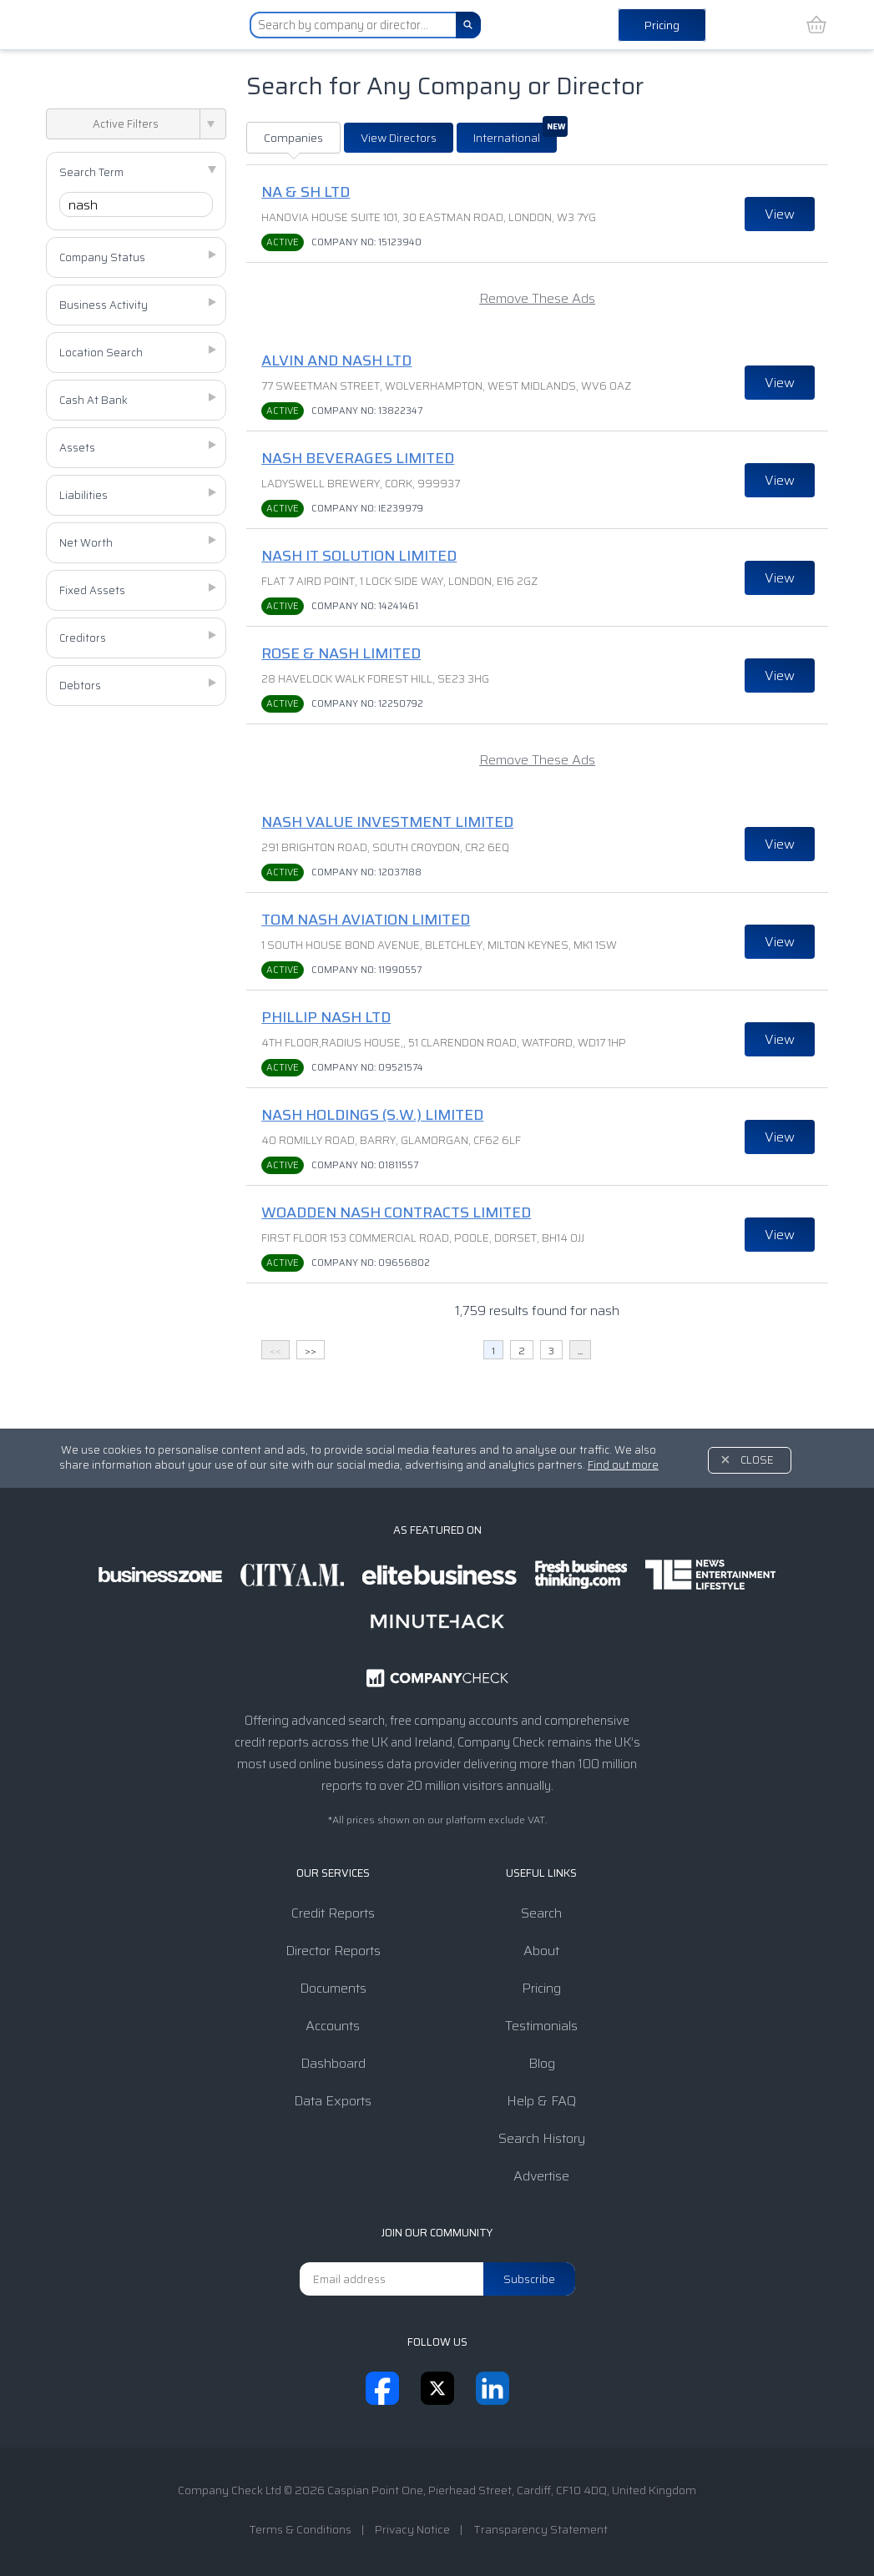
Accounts (333, 2025)
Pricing (661, 25)
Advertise (541, 2175)
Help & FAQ (541, 2100)
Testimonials (541, 2025)
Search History (541, 2138)
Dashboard (333, 2063)
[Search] (468, 25)
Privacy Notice (412, 2529)
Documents (333, 1988)
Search (541, 1913)
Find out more (623, 1465)
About (541, 1950)
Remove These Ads (537, 298)
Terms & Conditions (300, 2529)
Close (757, 1460)
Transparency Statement (540, 2529)
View (780, 214)
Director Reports (333, 1950)
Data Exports (332, 2100)
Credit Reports (333, 1913)
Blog (541, 2063)
